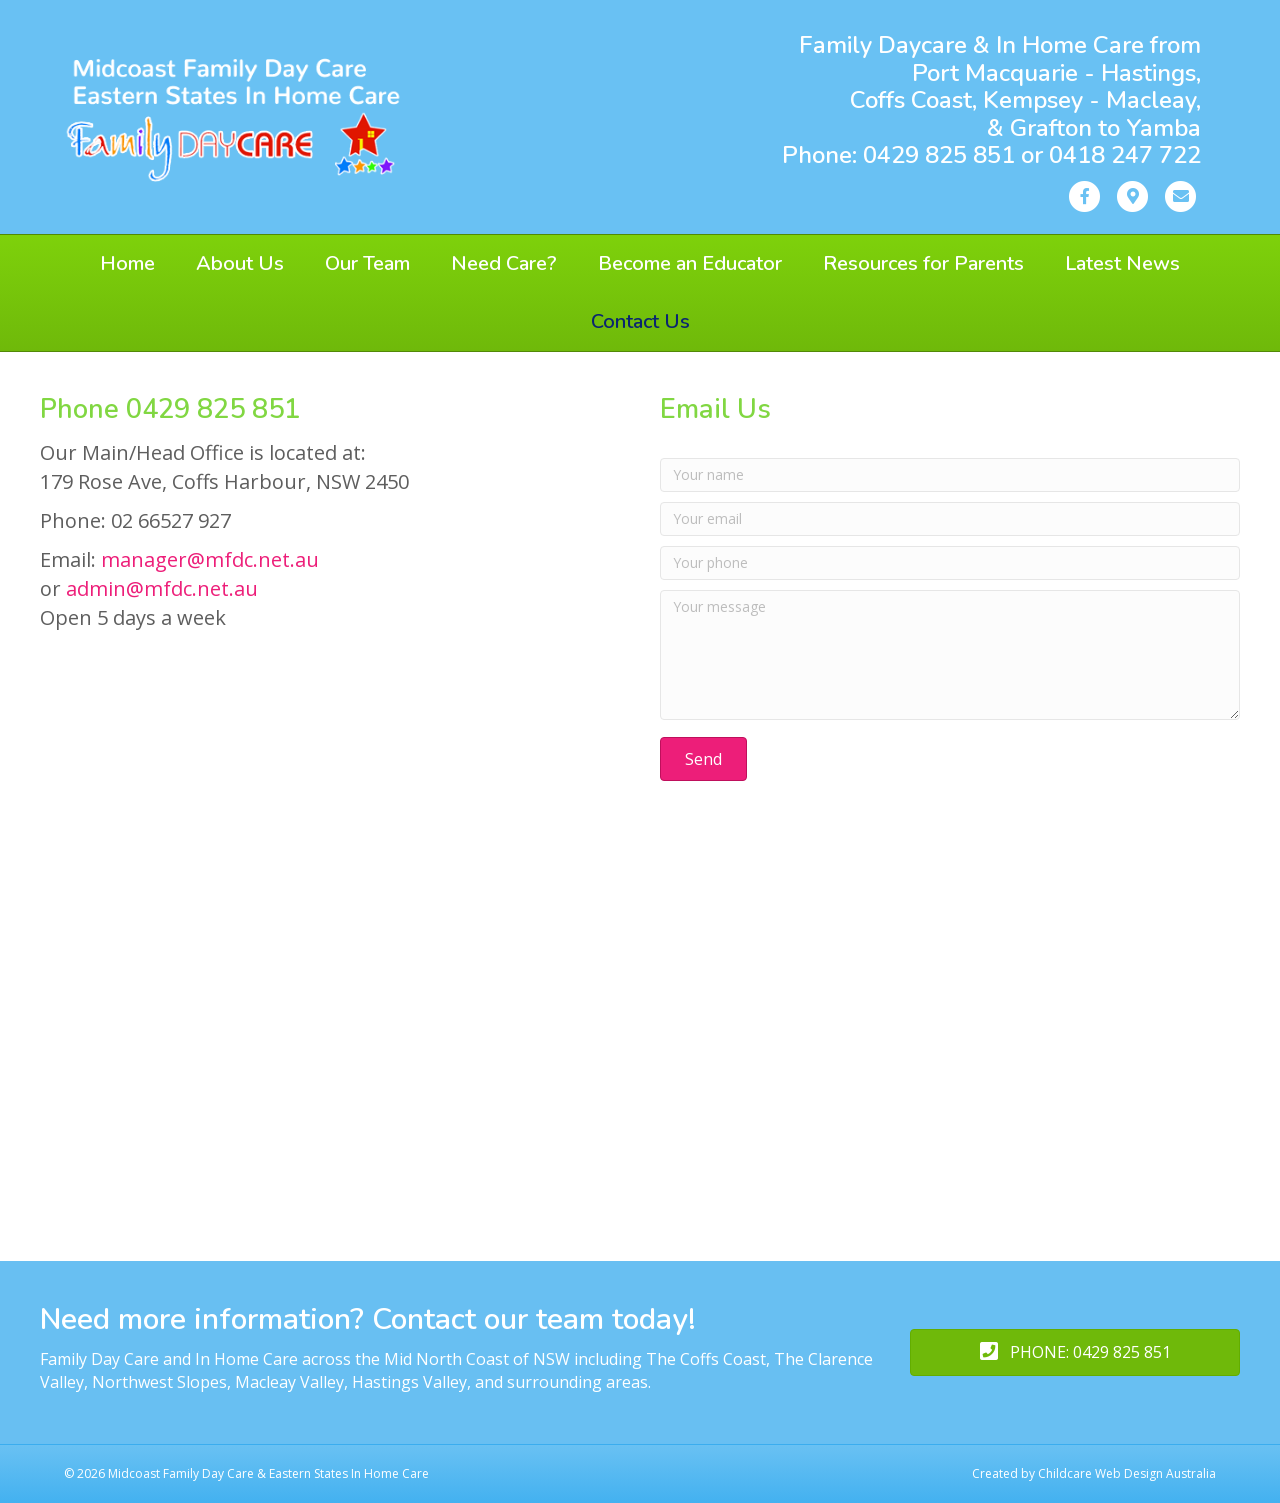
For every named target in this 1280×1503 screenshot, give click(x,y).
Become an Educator (690, 263)
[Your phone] (950, 563)
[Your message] (950, 655)
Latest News (1122, 263)
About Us (240, 263)
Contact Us (640, 321)
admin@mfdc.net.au (162, 588)
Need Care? (504, 263)
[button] (703, 759)
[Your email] (950, 519)
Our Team (367, 263)
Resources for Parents (923, 263)
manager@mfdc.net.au (210, 559)
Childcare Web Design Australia (1127, 1473)
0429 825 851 (942, 155)
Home (127, 263)
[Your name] (950, 475)
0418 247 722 (1125, 155)
